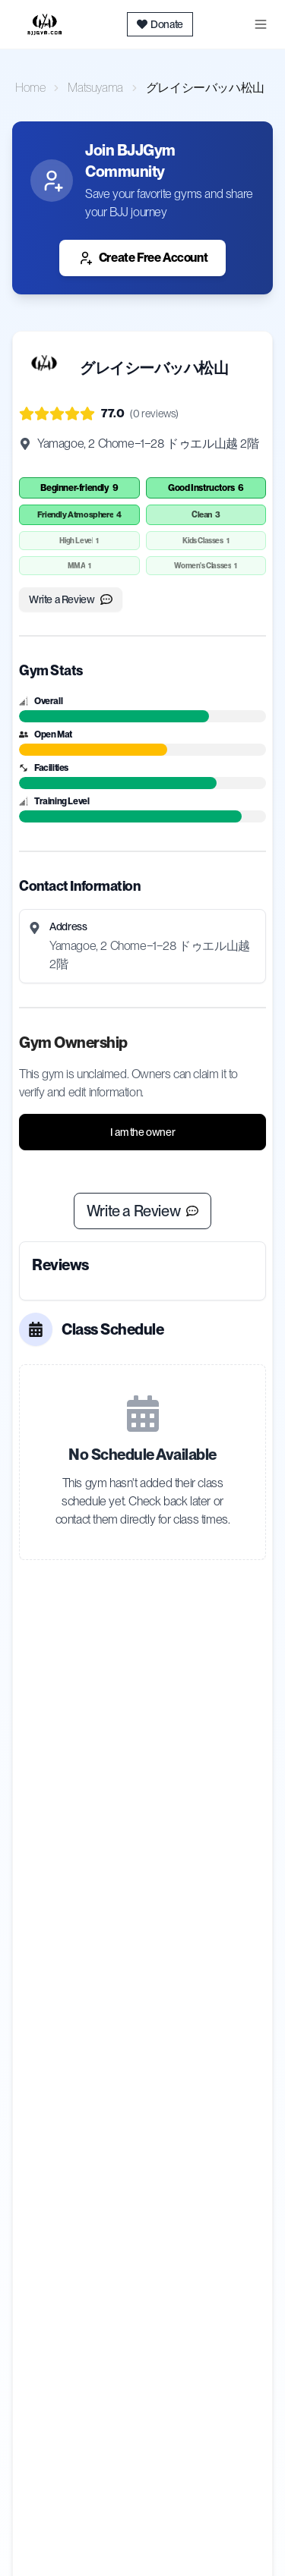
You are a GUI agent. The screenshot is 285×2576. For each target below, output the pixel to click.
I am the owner (142, 1132)
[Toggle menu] (261, 24)
